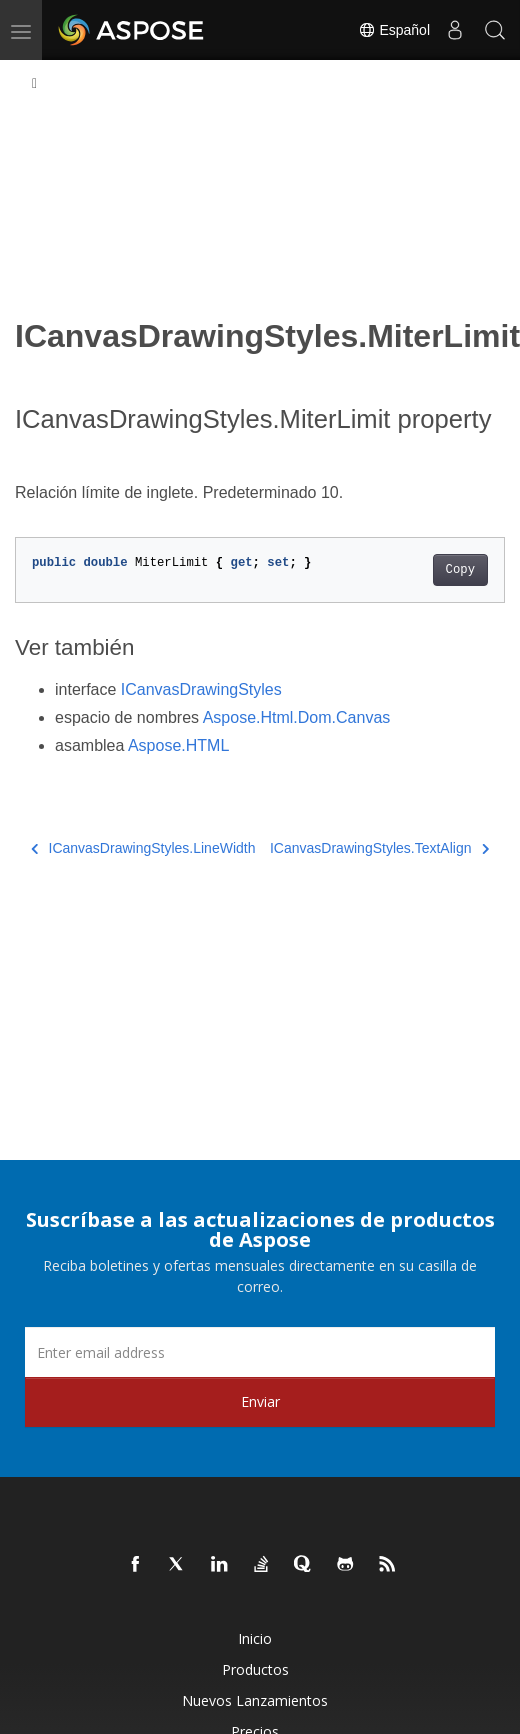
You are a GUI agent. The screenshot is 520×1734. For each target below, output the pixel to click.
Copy (460, 570)
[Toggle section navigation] (34, 84)
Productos (255, 1669)
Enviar (260, 1401)
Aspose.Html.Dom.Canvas (297, 717)
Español (394, 30)
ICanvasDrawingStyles (201, 689)
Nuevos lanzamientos (255, 1700)
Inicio (255, 1638)
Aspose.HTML (178, 745)
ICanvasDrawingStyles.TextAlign (379, 848)
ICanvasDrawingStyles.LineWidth (143, 848)
